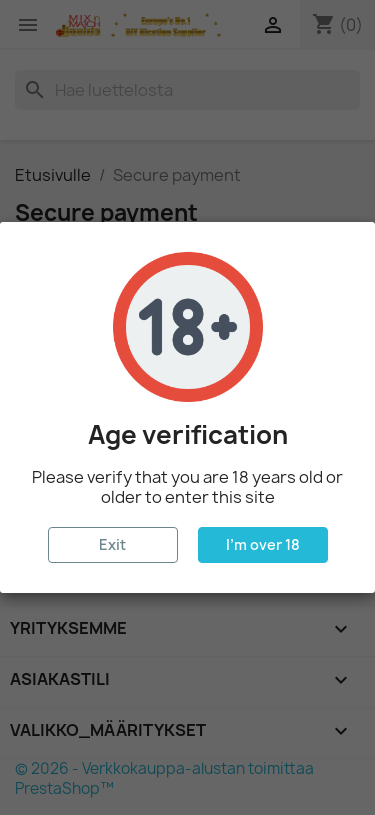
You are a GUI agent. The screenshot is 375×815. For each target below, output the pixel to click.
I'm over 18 (263, 544)
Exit (112, 544)
